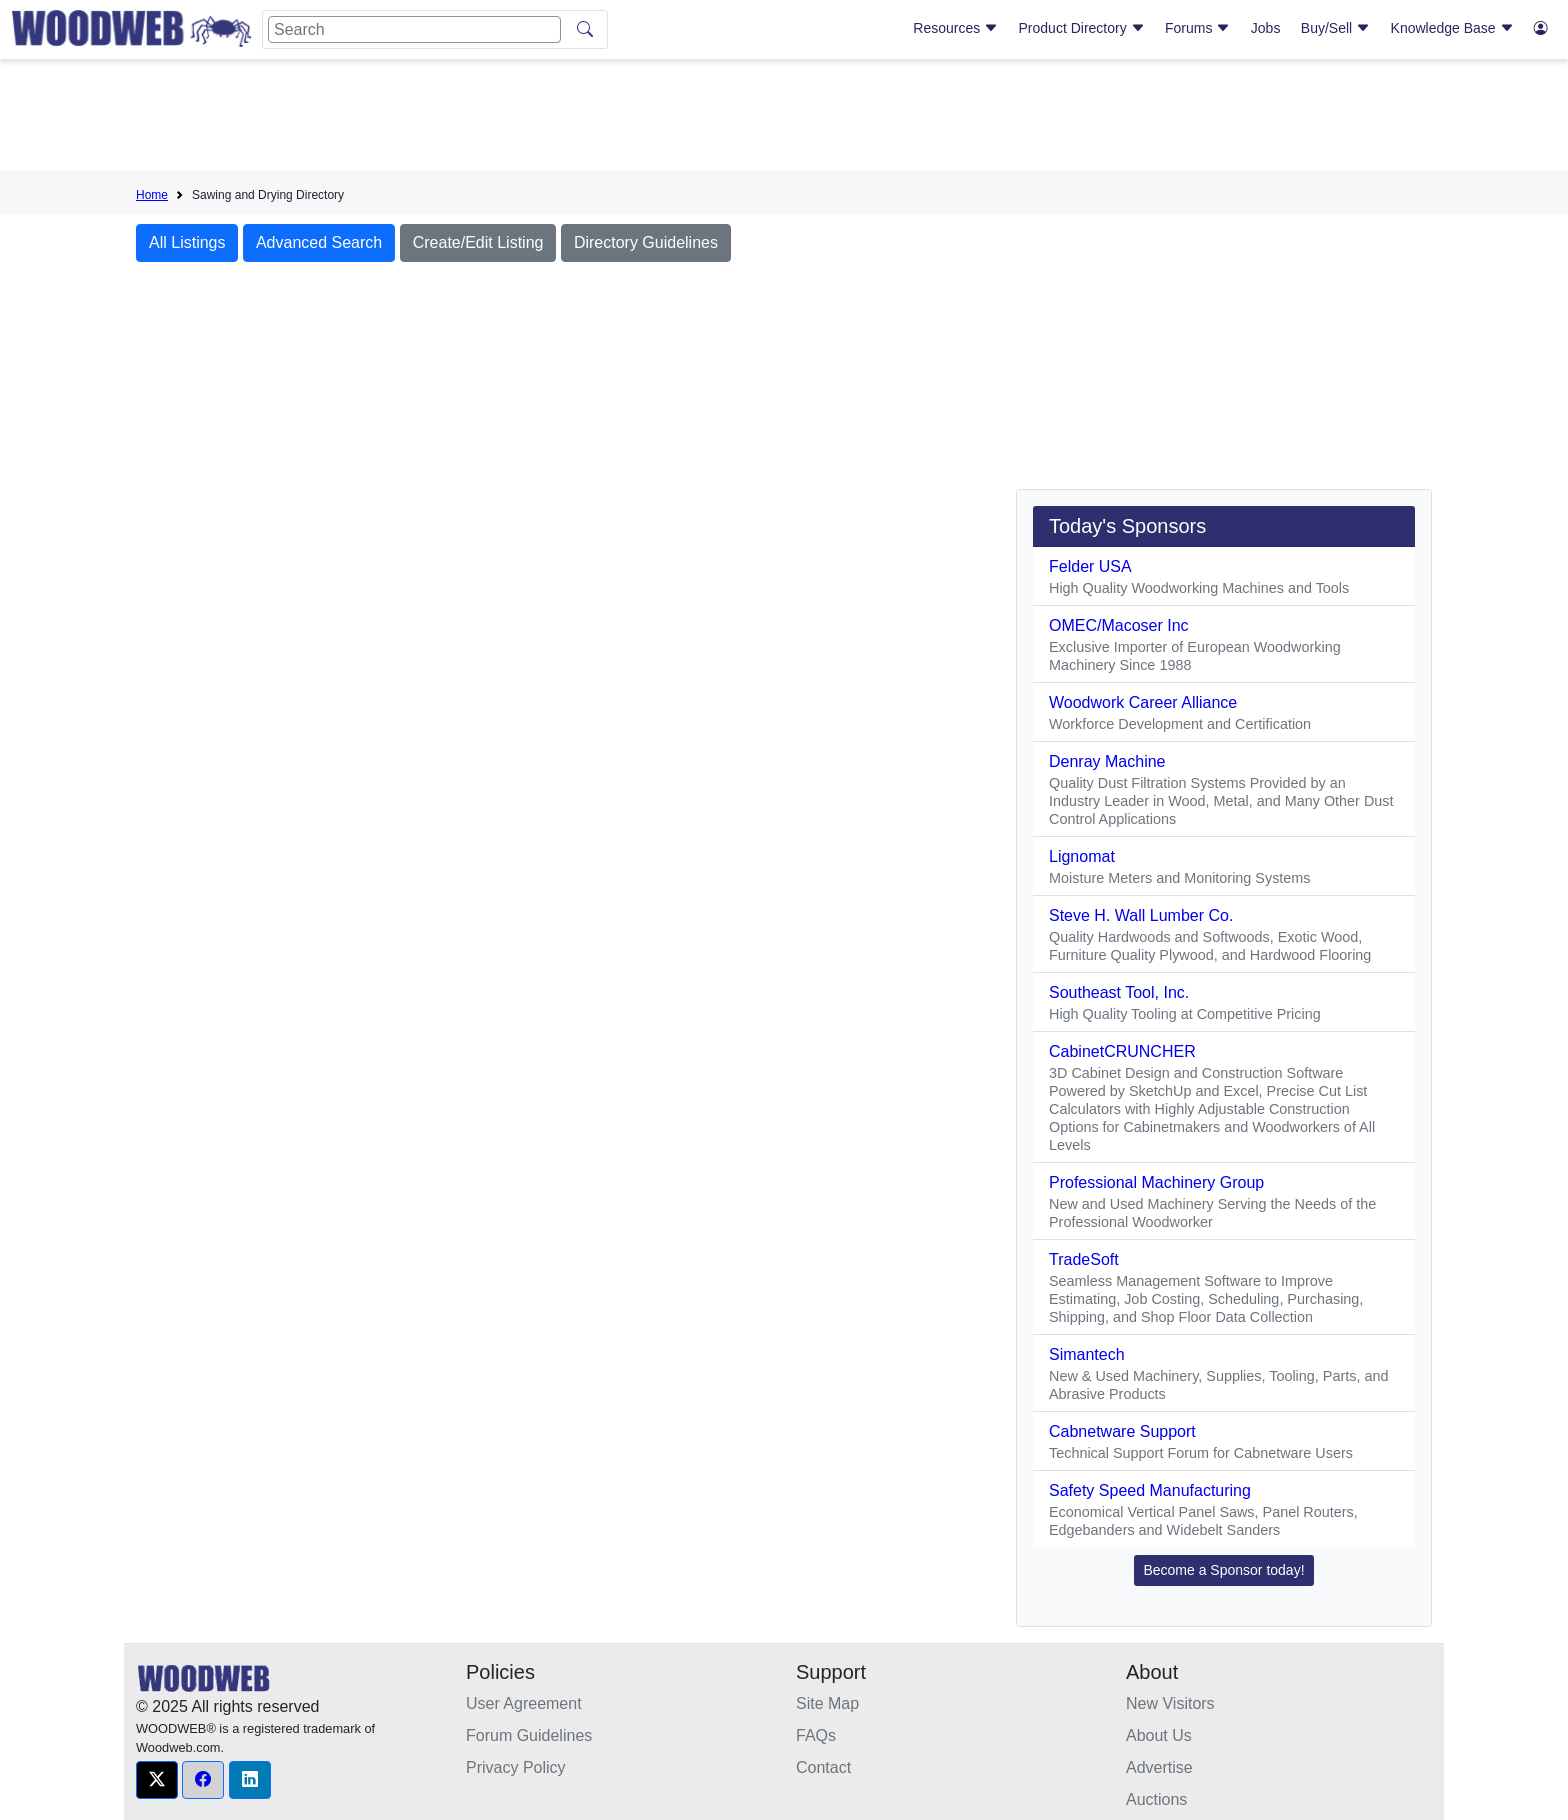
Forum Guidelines (529, 1735)
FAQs (816, 1735)
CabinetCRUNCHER (1122, 1051)
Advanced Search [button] (319, 242)
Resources (955, 28)
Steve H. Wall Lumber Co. (1141, 915)
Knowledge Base (1452, 28)
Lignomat (1082, 856)
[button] (157, 1780)
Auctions (1156, 1799)
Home (152, 195)
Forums (1197, 28)
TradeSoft (1084, 1259)
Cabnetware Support (1122, 1431)
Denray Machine (1107, 761)
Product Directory (1082, 28)
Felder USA (1090, 566)
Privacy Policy (516, 1767)
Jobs (1266, 28)
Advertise (1159, 1767)
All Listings (187, 242)
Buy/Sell (1335, 28)
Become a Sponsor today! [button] (1223, 1570)
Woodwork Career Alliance (1143, 702)
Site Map (827, 1703)
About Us (1159, 1735)
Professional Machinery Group (1156, 1182)
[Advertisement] (784, 119)
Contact (823, 1767)
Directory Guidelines (646, 242)
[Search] (414, 29)
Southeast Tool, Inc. (1119, 992)
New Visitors (1170, 1703)
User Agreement (524, 1703)
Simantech (1087, 1354)
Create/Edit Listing (478, 242)
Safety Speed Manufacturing (1150, 1490)
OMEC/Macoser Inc (1119, 625)
